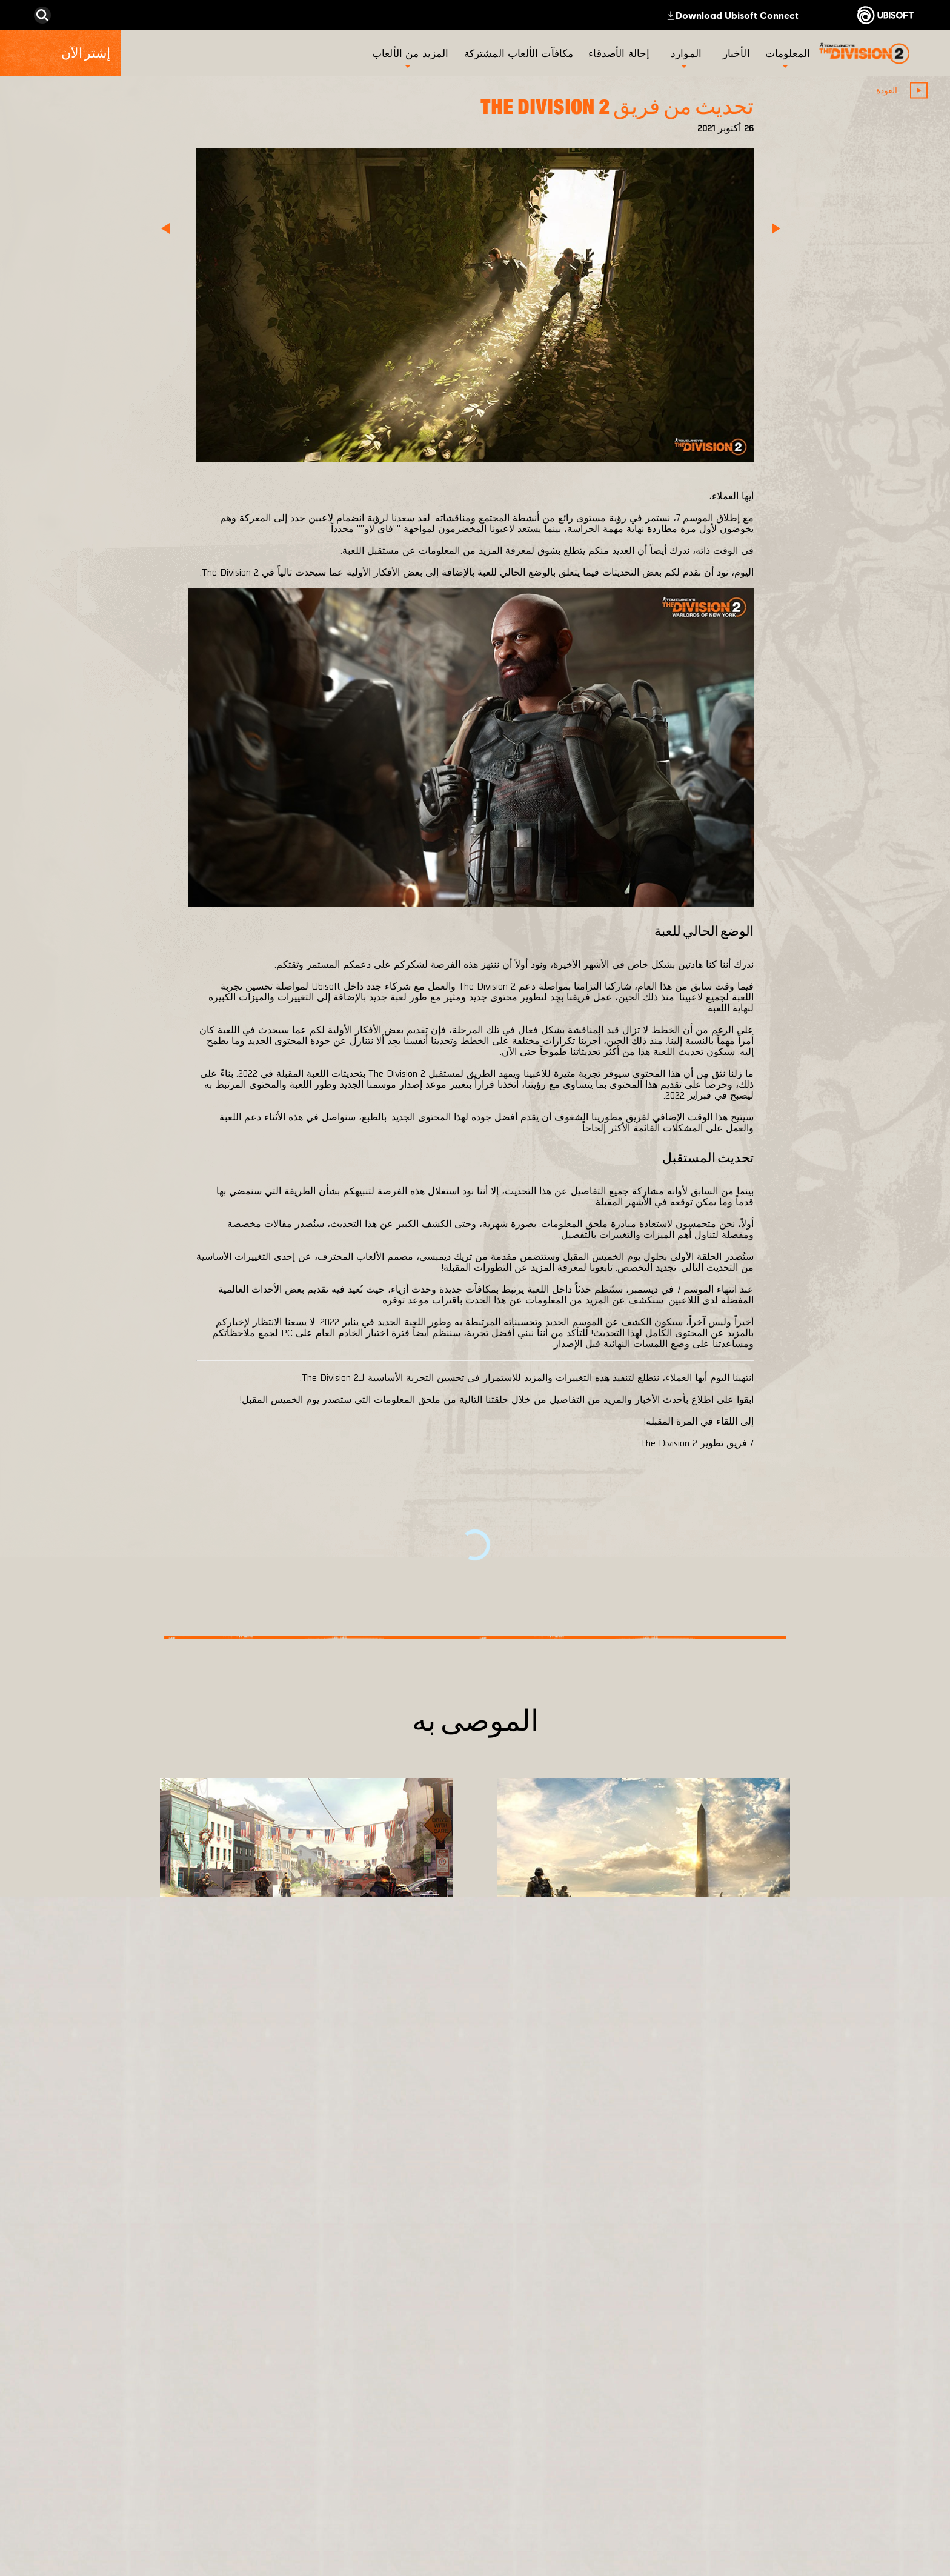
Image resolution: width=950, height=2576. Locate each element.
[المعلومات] (787, 53)
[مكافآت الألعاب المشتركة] (520, 53)
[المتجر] (841, 2337)
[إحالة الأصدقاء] (620, 53)
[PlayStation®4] (439, 2419)
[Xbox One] (439, 2391)
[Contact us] (841, 2481)
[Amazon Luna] (439, 2475)
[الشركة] (841, 2393)
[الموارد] (686, 53)
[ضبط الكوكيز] (905, 2561)
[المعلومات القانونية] (841, 2541)
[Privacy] (841, 2501)
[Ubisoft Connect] (841, 2365)
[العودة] (900, 90)
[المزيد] (759, 2021)
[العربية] (106, 2266)
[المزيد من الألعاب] (410, 53)
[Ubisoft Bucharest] (596, 2435)
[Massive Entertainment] (596, 2399)
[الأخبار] (738, 53)
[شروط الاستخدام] (841, 2521)
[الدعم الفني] (841, 2449)
